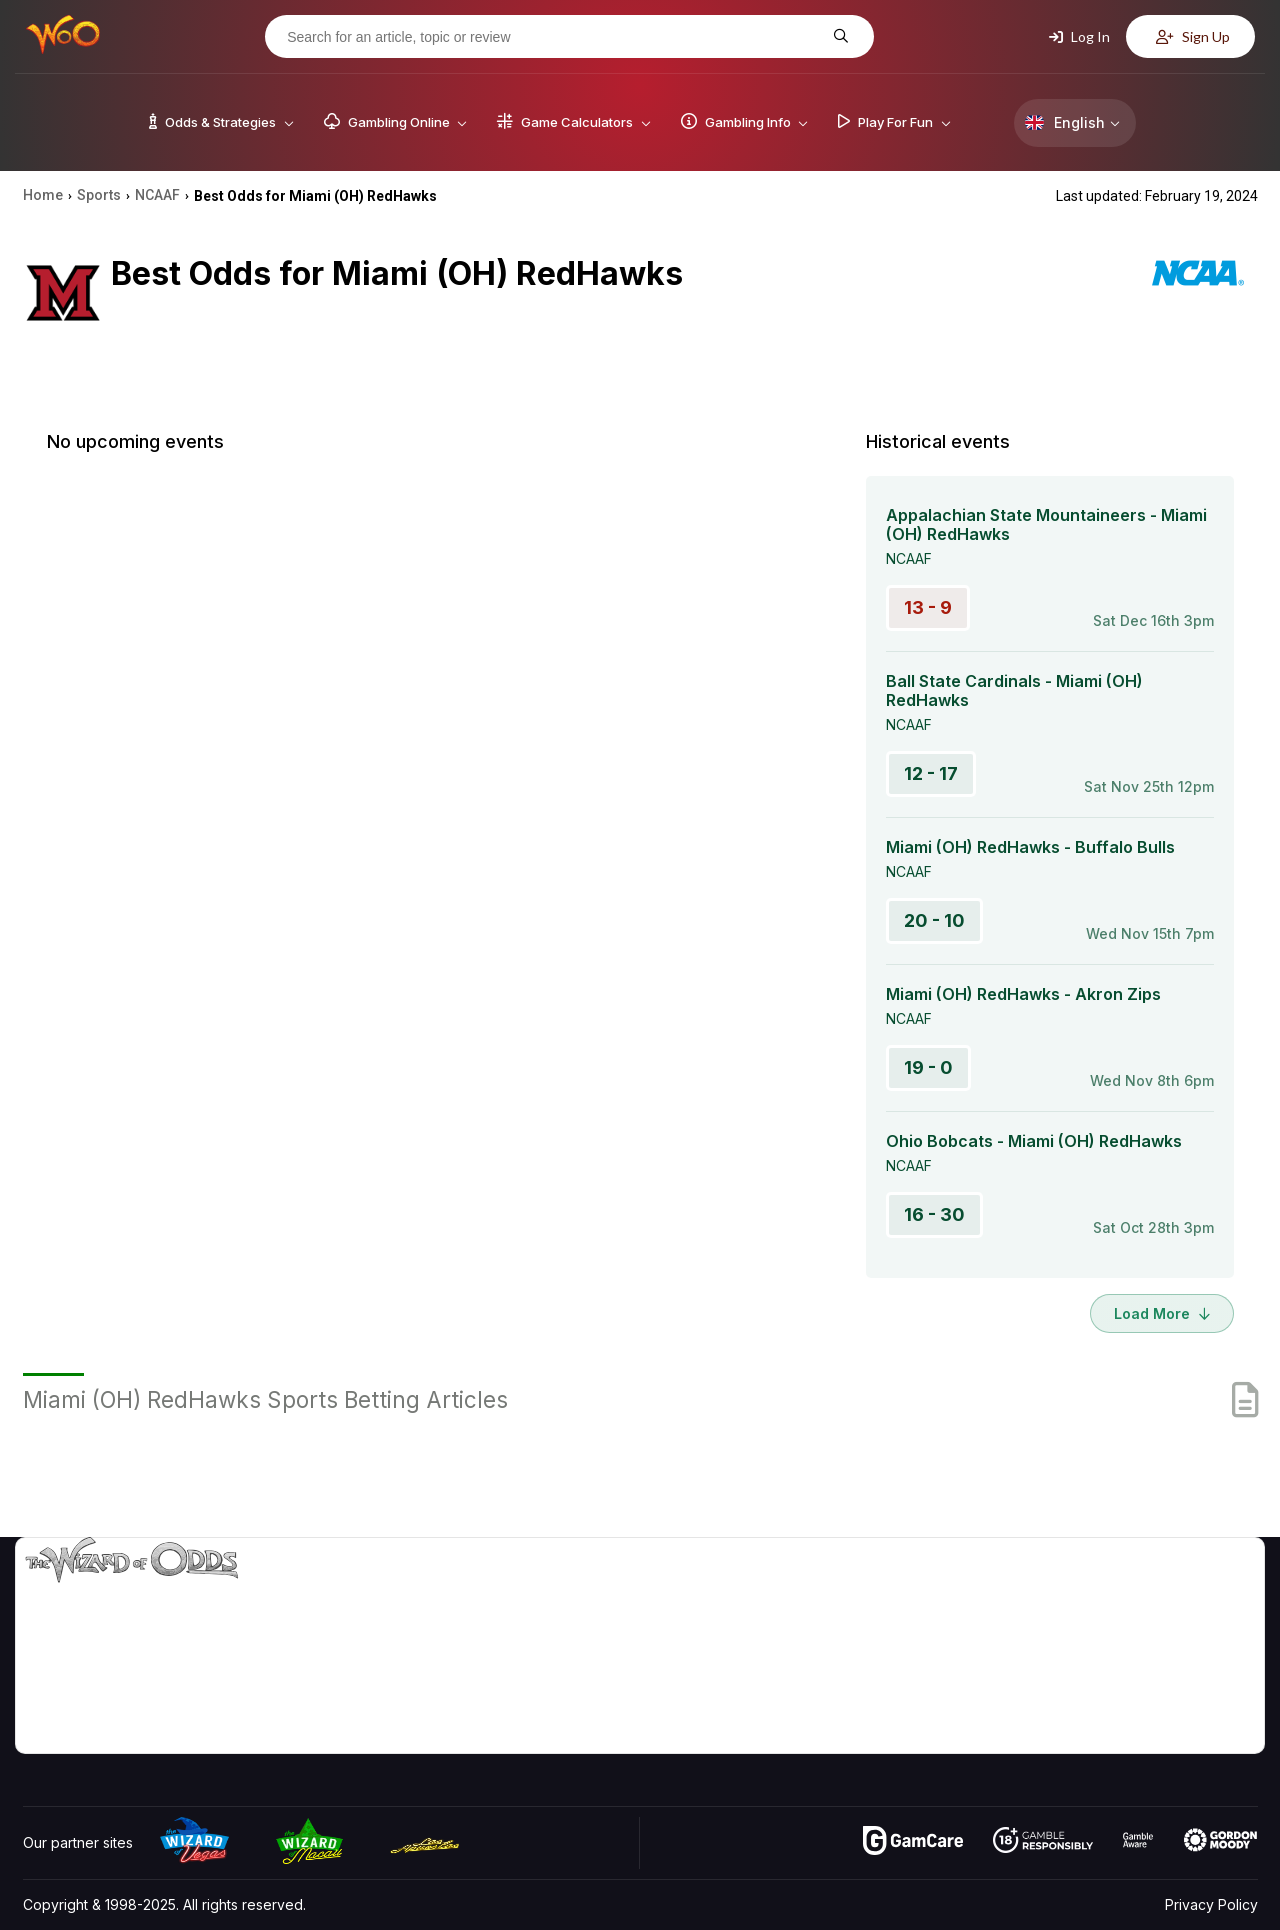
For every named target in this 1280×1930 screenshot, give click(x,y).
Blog (1195, 1621)
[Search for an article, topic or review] (554, 37)
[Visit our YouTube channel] (40, 1733)
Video (1200, 1592)
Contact (1097, 1621)
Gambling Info (905, 1650)
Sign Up (1193, 36)
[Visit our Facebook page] (84, 1733)
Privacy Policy (1211, 1904)
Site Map (1209, 1650)
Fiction (1201, 1679)
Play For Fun (900, 1679)
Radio (1091, 1708)
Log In (1079, 36)
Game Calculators (917, 1621)
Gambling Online (913, 1708)
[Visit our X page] (128, 1733)
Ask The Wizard (913, 1737)
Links (1088, 1650)
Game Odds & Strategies (941, 1592)
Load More (1162, 1313)
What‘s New (1111, 1679)
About (1091, 1592)
